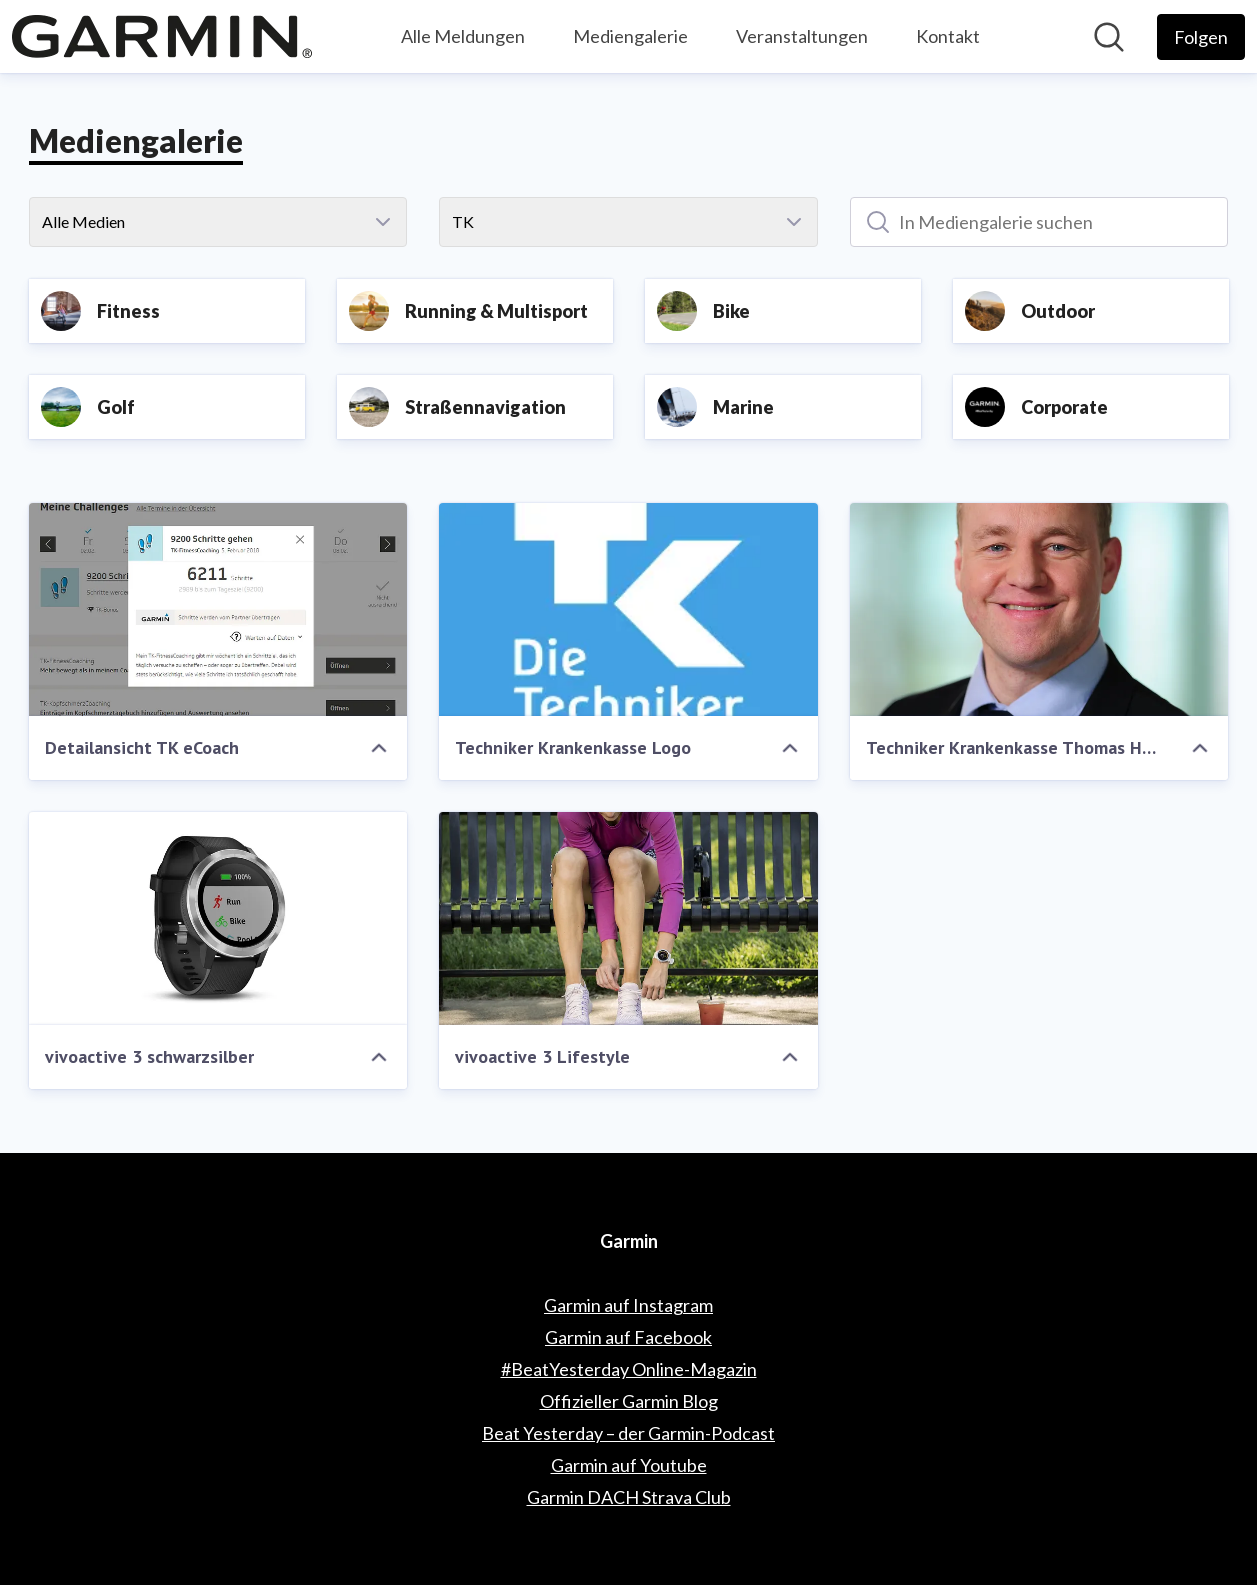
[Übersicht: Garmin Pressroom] (162, 36)
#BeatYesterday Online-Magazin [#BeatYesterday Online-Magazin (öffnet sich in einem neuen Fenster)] (629, 1369)
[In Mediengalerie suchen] (1039, 222)
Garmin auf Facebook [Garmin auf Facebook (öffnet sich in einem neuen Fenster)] (628, 1337)
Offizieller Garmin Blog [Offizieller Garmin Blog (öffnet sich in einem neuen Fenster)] (629, 1401)
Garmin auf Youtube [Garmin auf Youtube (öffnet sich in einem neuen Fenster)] (629, 1465)
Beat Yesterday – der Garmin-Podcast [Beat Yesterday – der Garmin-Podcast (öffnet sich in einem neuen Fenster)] (628, 1433)
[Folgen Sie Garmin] (1201, 37)
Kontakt (948, 36)
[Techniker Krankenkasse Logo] (628, 609)
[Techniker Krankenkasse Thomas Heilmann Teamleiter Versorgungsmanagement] (1039, 609)
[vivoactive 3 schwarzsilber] (218, 918)
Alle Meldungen (463, 36)
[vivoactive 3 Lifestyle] (628, 918)
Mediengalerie (630, 36)
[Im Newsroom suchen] (1109, 37)
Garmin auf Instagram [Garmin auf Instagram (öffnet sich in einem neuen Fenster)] (628, 1305)
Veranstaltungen (802, 36)
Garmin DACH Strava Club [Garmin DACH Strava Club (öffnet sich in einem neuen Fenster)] (629, 1497)
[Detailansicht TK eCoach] (218, 609)
